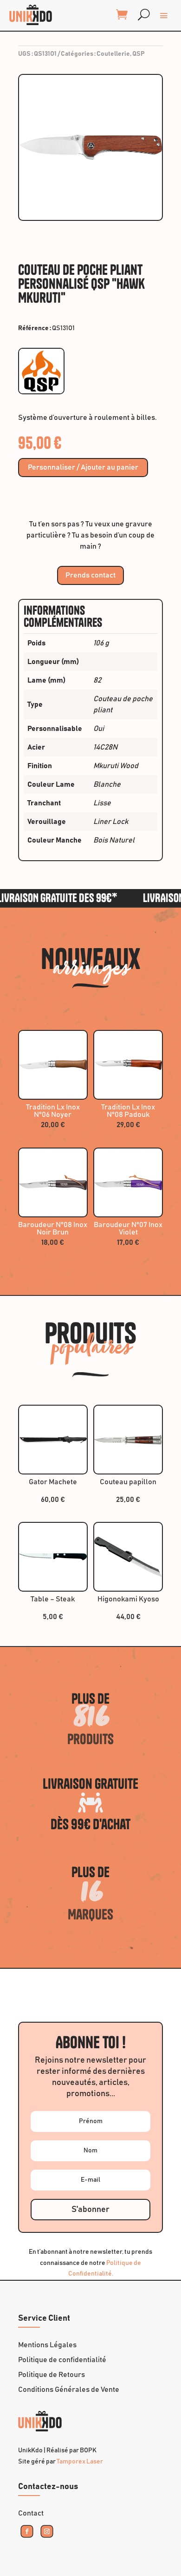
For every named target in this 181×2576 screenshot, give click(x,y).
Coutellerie (113, 54)
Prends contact (90, 575)
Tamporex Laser (80, 2461)
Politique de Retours (51, 2374)
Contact (31, 2513)
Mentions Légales (47, 2345)
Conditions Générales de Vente (68, 2389)
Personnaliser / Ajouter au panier (83, 467)
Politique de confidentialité (62, 2360)
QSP (138, 54)
